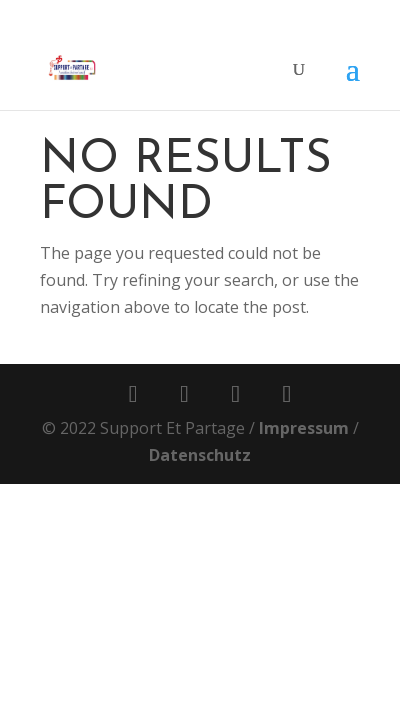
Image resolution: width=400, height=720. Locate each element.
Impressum (304, 428)
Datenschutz (200, 455)
